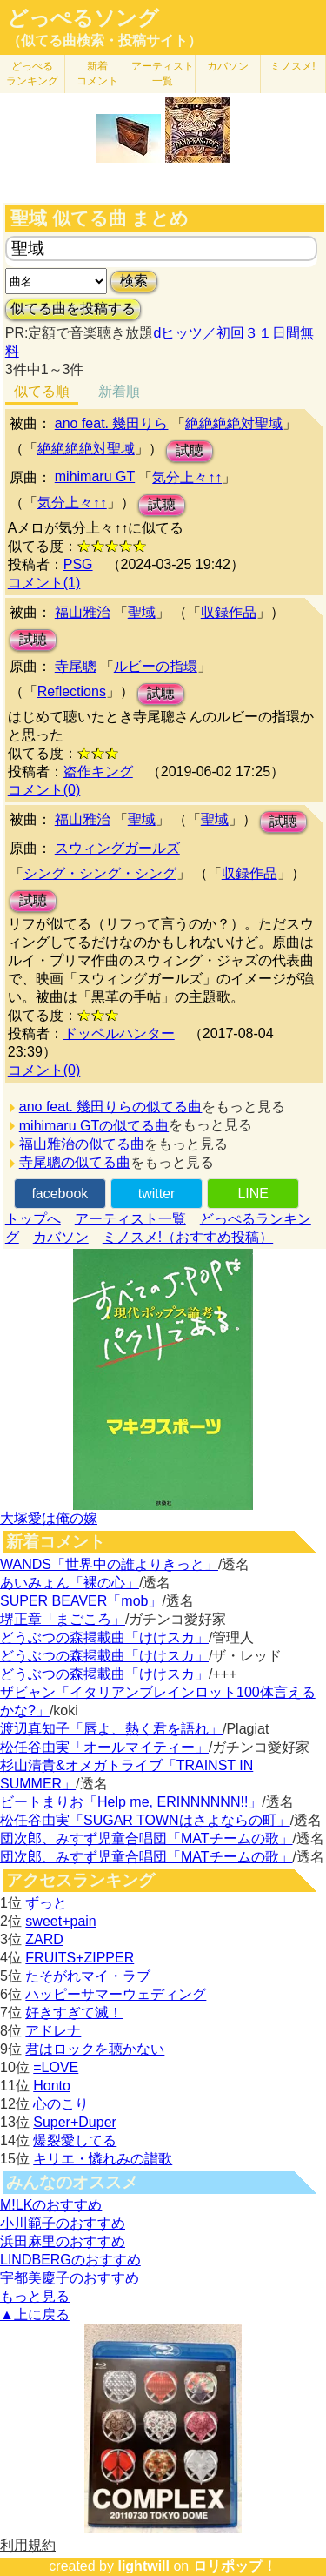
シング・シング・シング (99, 873)
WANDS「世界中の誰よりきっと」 (109, 1564)
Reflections (71, 691)
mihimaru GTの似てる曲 (94, 1125)
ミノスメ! (292, 66)
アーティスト (162, 73)
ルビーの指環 (155, 666)
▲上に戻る (35, 2314)
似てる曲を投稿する (73, 308)
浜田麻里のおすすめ (62, 2241)
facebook (59, 1193)
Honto (51, 2085)
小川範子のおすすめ (62, 2223)
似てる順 (42, 391)
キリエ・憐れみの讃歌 (102, 2158)
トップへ (33, 1218)
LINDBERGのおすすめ (70, 2259)
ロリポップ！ (234, 2566)
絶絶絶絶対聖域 (234, 423)
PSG (78, 564)
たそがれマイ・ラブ (87, 1976)
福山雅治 (82, 612)
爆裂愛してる (74, 2140)
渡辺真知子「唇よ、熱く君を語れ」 (111, 1728)
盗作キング (98, 771)
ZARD (44, 1939)
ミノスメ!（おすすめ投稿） (188, 1237)
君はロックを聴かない (94, 2049)
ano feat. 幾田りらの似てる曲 (111, 1106)
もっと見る (35, 2296)
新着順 (119, 391)
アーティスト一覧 (130, 1218)
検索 (134, 280)
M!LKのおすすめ (51, 2204)
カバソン (228, 66)
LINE (253, 1193)
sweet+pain (60, 1921)
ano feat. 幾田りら (112, 423)
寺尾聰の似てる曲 (74, 1162)
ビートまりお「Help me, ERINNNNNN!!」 (131, 1801)
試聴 (189, 450)
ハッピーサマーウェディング (115, 1994)
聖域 (142, 612)
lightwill (143, 2566)
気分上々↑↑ (187, 477)
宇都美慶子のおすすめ (69, 2278)
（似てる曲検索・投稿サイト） (104, 40)
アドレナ (53, 2030)
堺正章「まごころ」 (62, 1619)
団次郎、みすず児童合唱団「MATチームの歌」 (146, 1838)
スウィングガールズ (117, 848)
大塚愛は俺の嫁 (48, 1518)
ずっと (46, 1902)
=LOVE (55, 2067)
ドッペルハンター (119, 1033)
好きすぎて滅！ (74, 2012)
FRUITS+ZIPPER (79, 1957)
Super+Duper (74, 2122)
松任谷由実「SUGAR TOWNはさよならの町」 (145, 1820)
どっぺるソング (83, 18)
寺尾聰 (75, 666)
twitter (157, 1193)
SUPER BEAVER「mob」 (81, 1600)
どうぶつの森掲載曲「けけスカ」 (104, 1637)
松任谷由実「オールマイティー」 (104, 1747)
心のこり (61, 2103)
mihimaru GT (95, 476)
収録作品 (228, 612)
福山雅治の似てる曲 (81, 1144)
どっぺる (32, 73)
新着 (97, 73)
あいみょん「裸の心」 (69, 1582)
